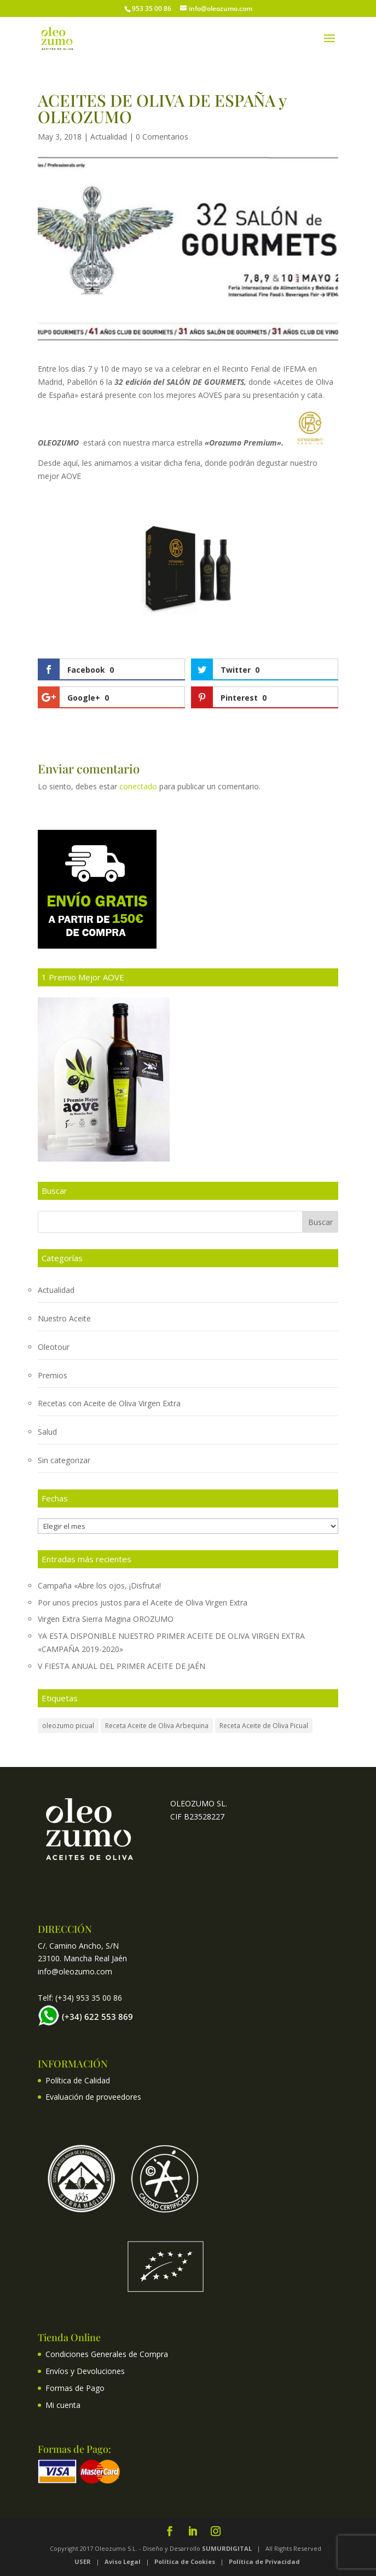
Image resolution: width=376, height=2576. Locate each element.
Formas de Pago (75, 2388)
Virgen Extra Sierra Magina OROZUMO (105, 1619)
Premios (52, 1375)
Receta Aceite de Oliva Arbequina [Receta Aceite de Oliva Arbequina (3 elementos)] (157, 1725)
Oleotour (54, 1347)
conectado (138, 786)
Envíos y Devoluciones (85, 2371)
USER (82, 2561)
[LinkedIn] (193, 2532)
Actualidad (108, 136)
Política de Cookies (184, 2561)
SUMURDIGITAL (227, 2548)
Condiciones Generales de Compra (106, 2354)
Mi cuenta (62, 2405)
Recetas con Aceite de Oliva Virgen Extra (109, 1403)
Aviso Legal (123, 2561)
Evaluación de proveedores (93, 2097)
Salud (47, 1431)
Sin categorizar (64, 1460)
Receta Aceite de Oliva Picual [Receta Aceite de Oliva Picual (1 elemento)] (263, 1725)
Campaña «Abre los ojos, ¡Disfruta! (99, 1585)
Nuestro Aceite (64, 1318)
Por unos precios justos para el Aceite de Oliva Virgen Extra (142, 1602)
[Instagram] (216, 2532)
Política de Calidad (77, 2080)
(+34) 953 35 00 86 (88, 1997)
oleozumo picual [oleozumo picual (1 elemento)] (68, 1725)
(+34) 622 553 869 (97, 2016)
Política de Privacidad (265, 2561)
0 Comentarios (162, 136)
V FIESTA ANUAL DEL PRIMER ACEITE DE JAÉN (121, 1666)
